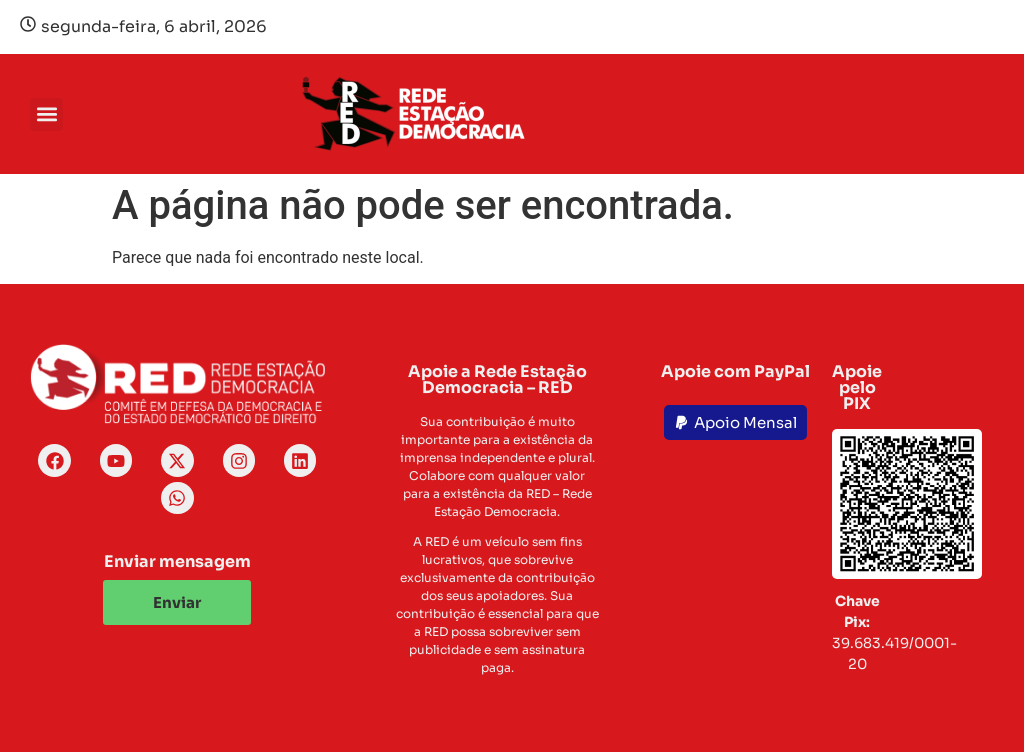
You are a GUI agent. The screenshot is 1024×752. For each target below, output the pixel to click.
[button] (46, 114)
